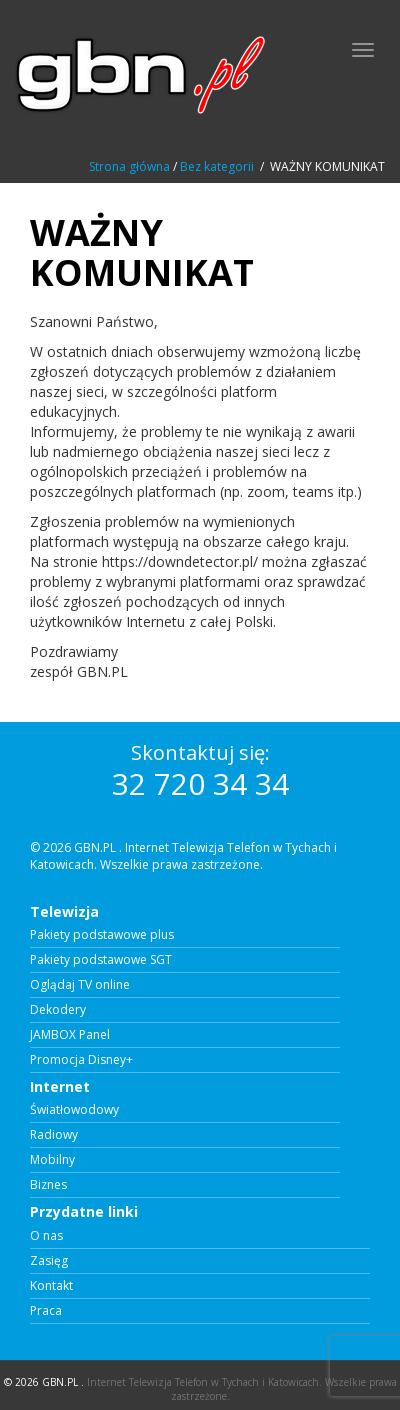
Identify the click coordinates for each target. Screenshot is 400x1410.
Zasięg (49, 1261)
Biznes (48, 1185)
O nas (46, 1236)
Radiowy (54, 1135)
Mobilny (52, 1160)
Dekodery (58, 1010)
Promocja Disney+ (81, 1060)
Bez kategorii (217, 166)
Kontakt (51, 1286)
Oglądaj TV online (80, 985)
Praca (46, 1311)
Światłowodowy (74, 1110)
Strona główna (129, 166)
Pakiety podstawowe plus (102, 935)
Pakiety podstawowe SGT (101, 960)
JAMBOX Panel (70, 1035)
